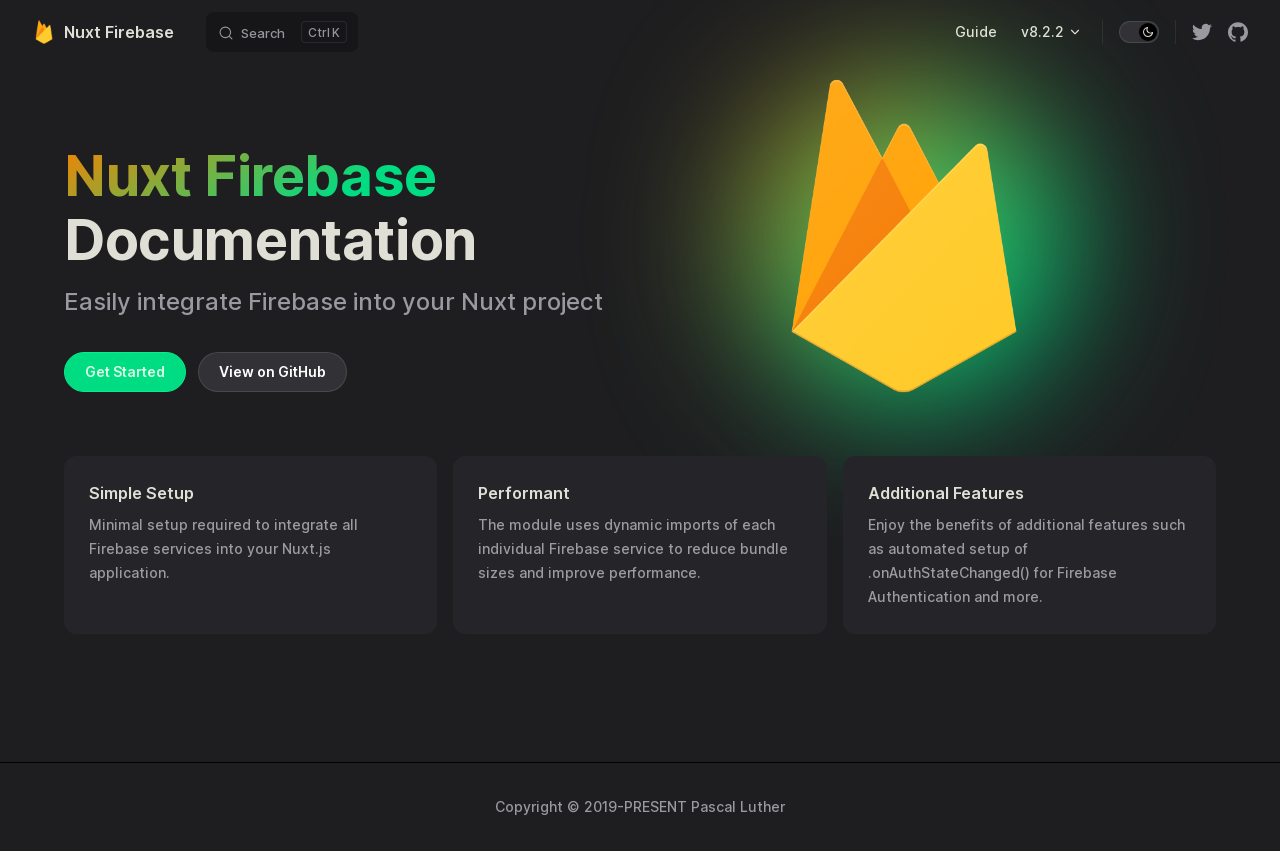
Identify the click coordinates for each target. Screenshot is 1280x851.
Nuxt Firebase (103, 32)
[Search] (282, 32)
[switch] (1139, 32)
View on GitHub (272, 371)
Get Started (125, 371)
